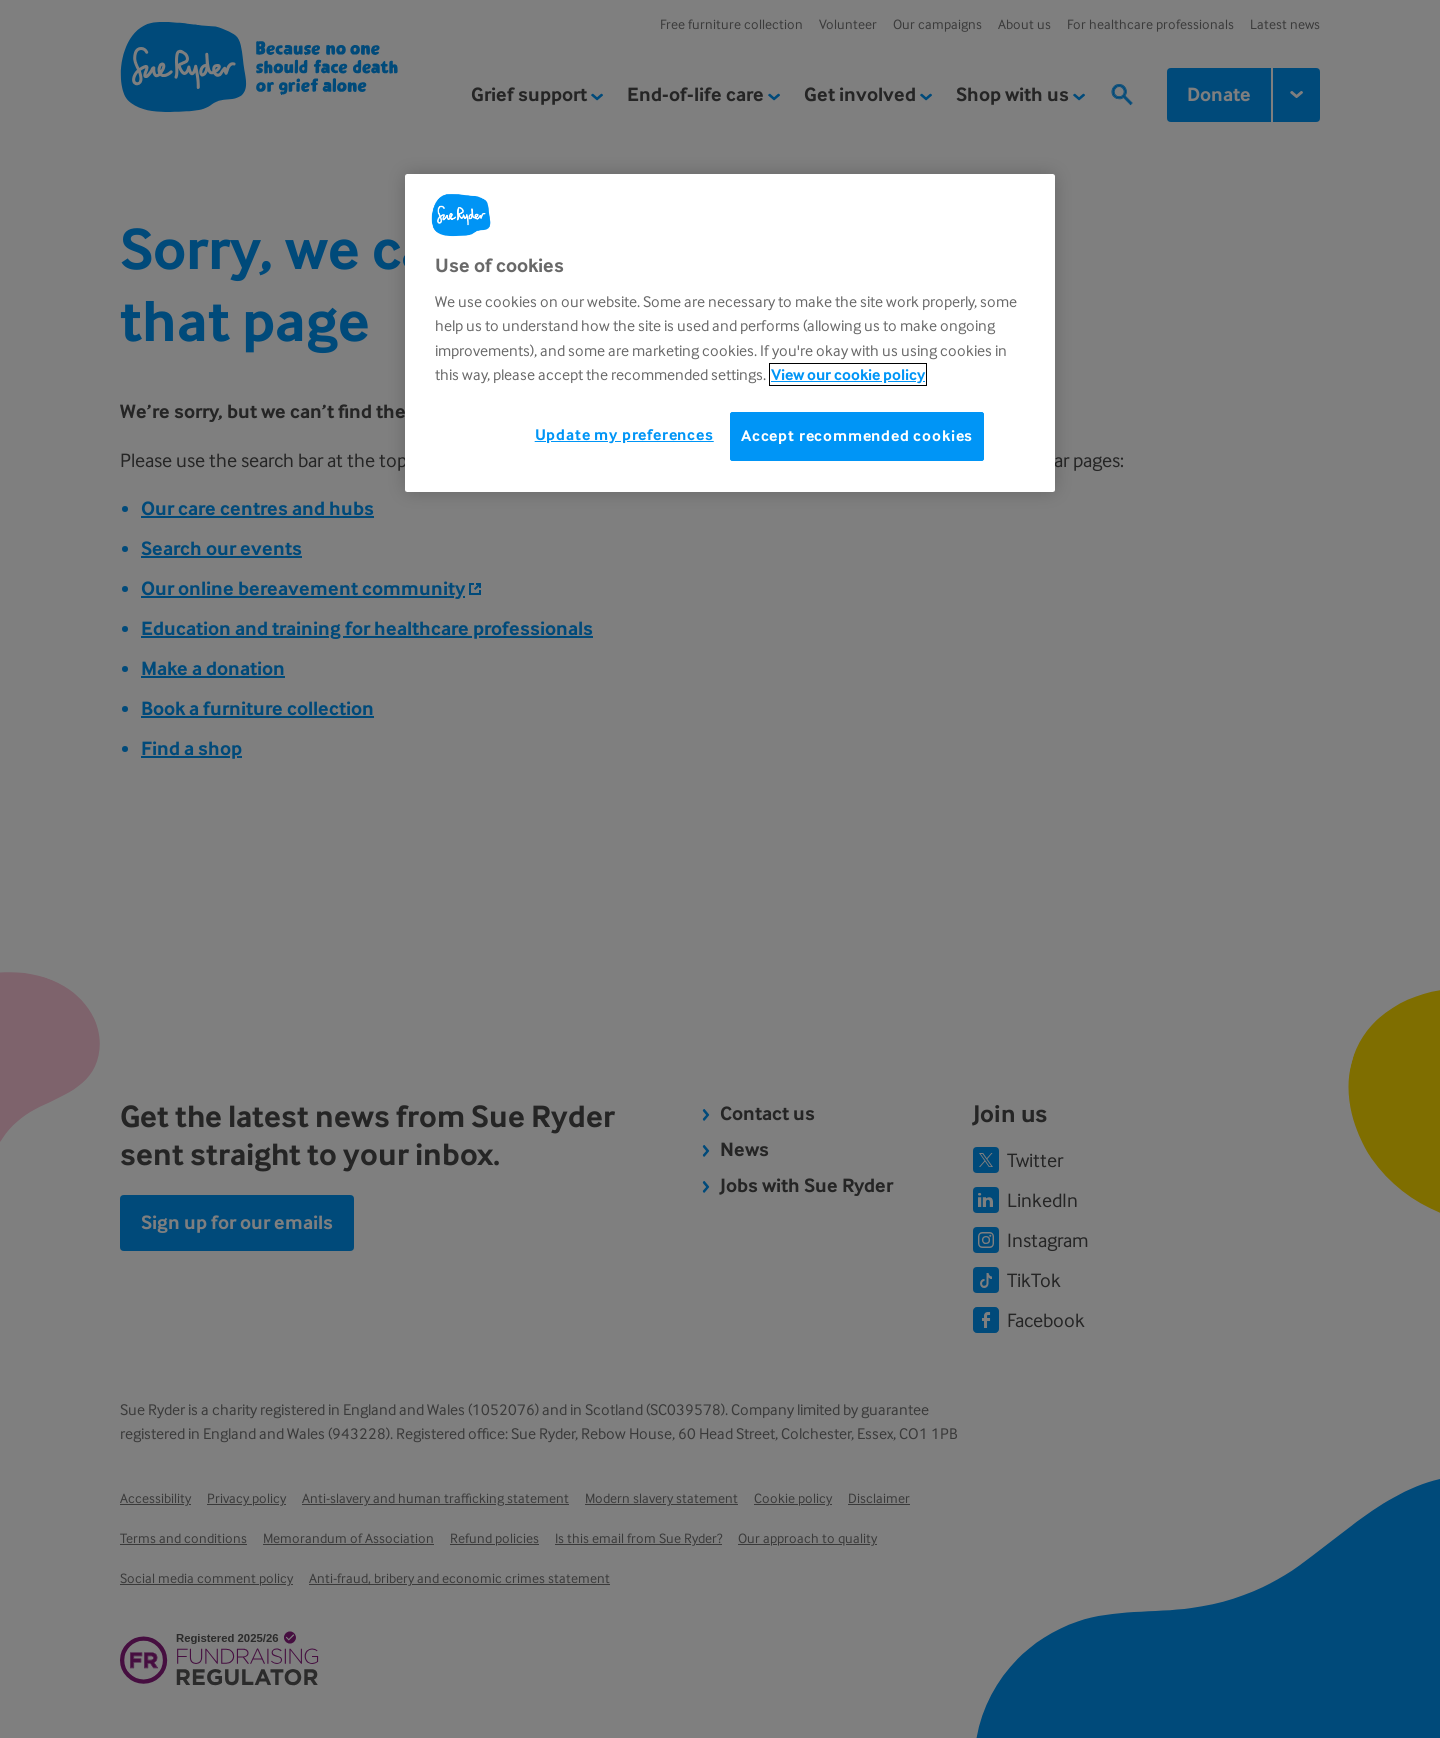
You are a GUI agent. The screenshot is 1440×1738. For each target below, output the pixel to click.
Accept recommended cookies (857, 435)
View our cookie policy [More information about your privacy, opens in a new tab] (848, 374)
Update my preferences (624, 434)
